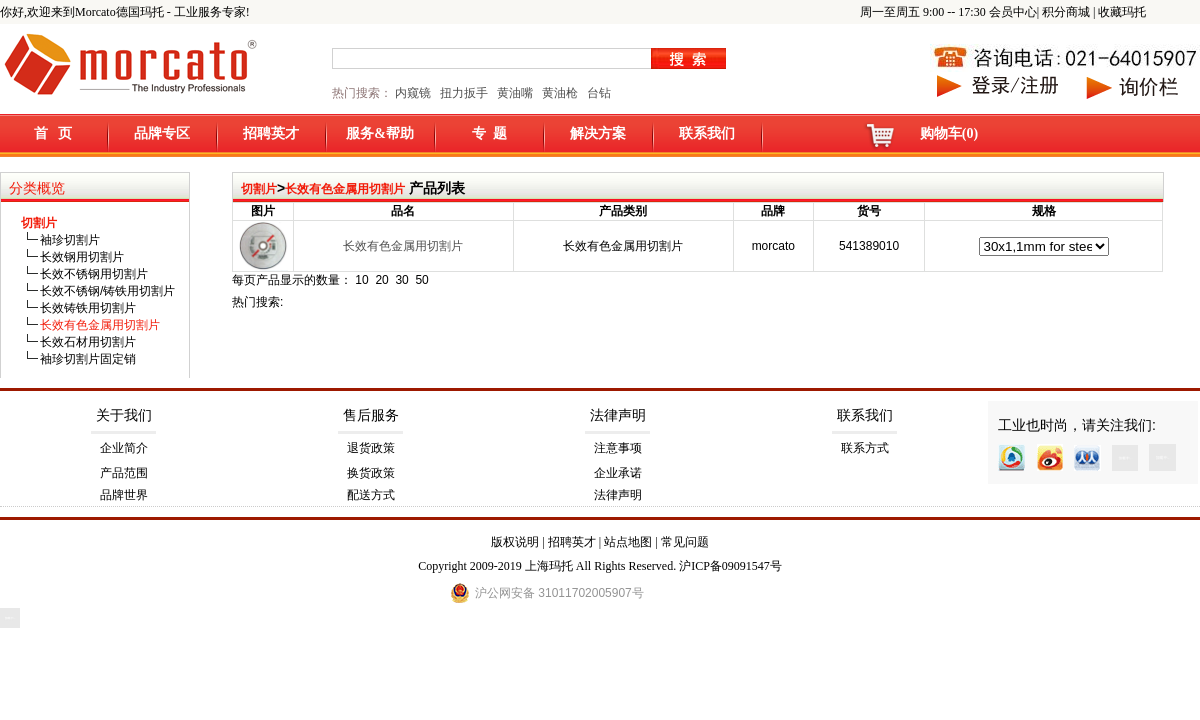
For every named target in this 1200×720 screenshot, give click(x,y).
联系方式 (865, 448)
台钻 (597, 93)
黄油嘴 (515, 93)
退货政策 (371, 448)
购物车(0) (949, 133)
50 (421, 280)
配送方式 (371, 495)
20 (381, 280)
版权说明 (515, 542)
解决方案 (598, 133)
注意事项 (618, 448)
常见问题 (685, 542)
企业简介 (124, 448)
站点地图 (628, 542)
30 (401, 280)
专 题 (489, 133)
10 (361, 280)
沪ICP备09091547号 (730, 566)
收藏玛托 (1122, 12)
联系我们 (707, 133)
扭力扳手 (464, 93)
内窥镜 (413, 93)
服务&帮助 (380, 133)
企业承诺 (618, 473)
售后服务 (371, 415)
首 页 (53, 133)
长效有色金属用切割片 (345, 189)
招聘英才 (271, 133)
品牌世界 (124, 495)
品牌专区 (162, 133)
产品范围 (124, 473)
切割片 (259, 189)
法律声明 (618, 415)
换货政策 (371, 473)
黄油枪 (560, 93)
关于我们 (124, 415)
